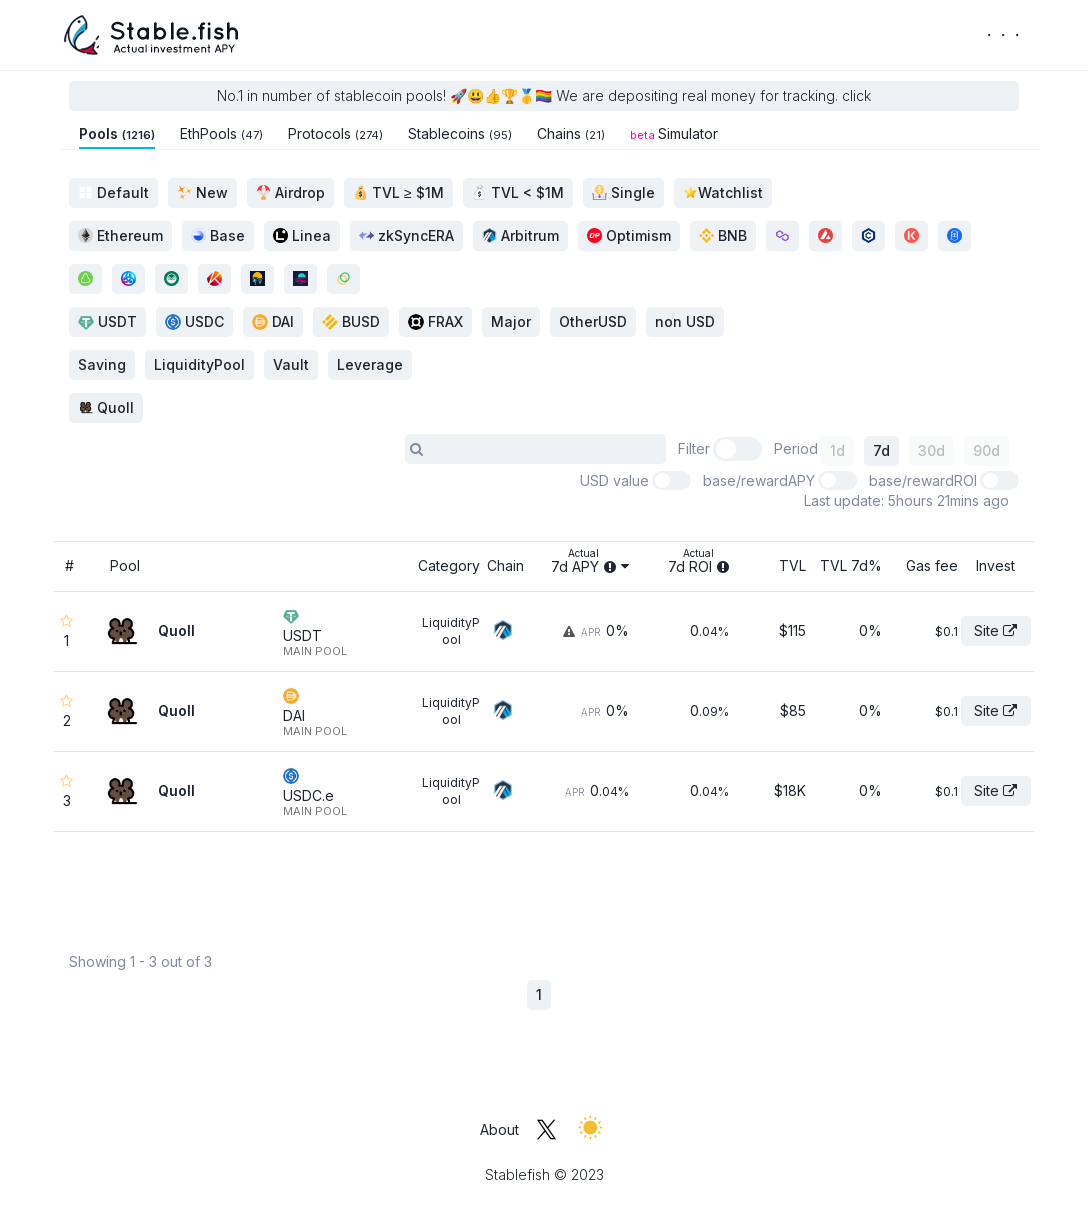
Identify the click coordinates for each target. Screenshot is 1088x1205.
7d (881, 450)
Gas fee (932, 565)
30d (931, 450)
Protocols (335, 133)
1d (837, 450)
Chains (571, 133)
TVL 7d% (851, 565)
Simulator (674, 133)
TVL (792, 565)
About (499, 1129)
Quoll (106, 407)
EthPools (221, 133)
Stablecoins (460, 133)
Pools (117, 133)
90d (986, 450)
